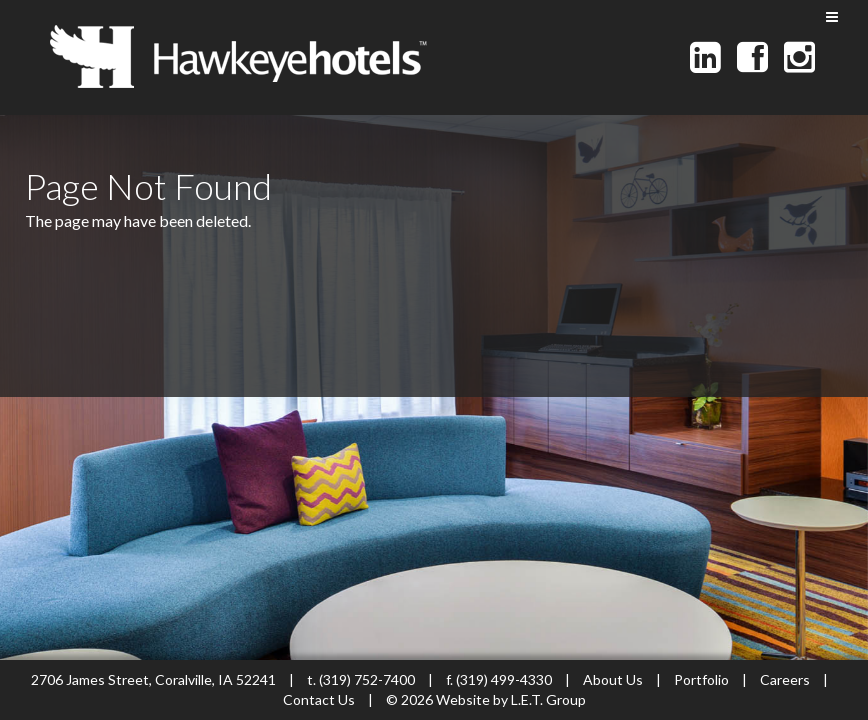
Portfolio (701, 679)
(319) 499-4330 (504, 679)
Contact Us (320, 699)
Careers (785, 679)
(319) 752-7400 (367, 679)
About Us (613, 679)
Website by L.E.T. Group (511, 699)
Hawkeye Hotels (238, 56)
